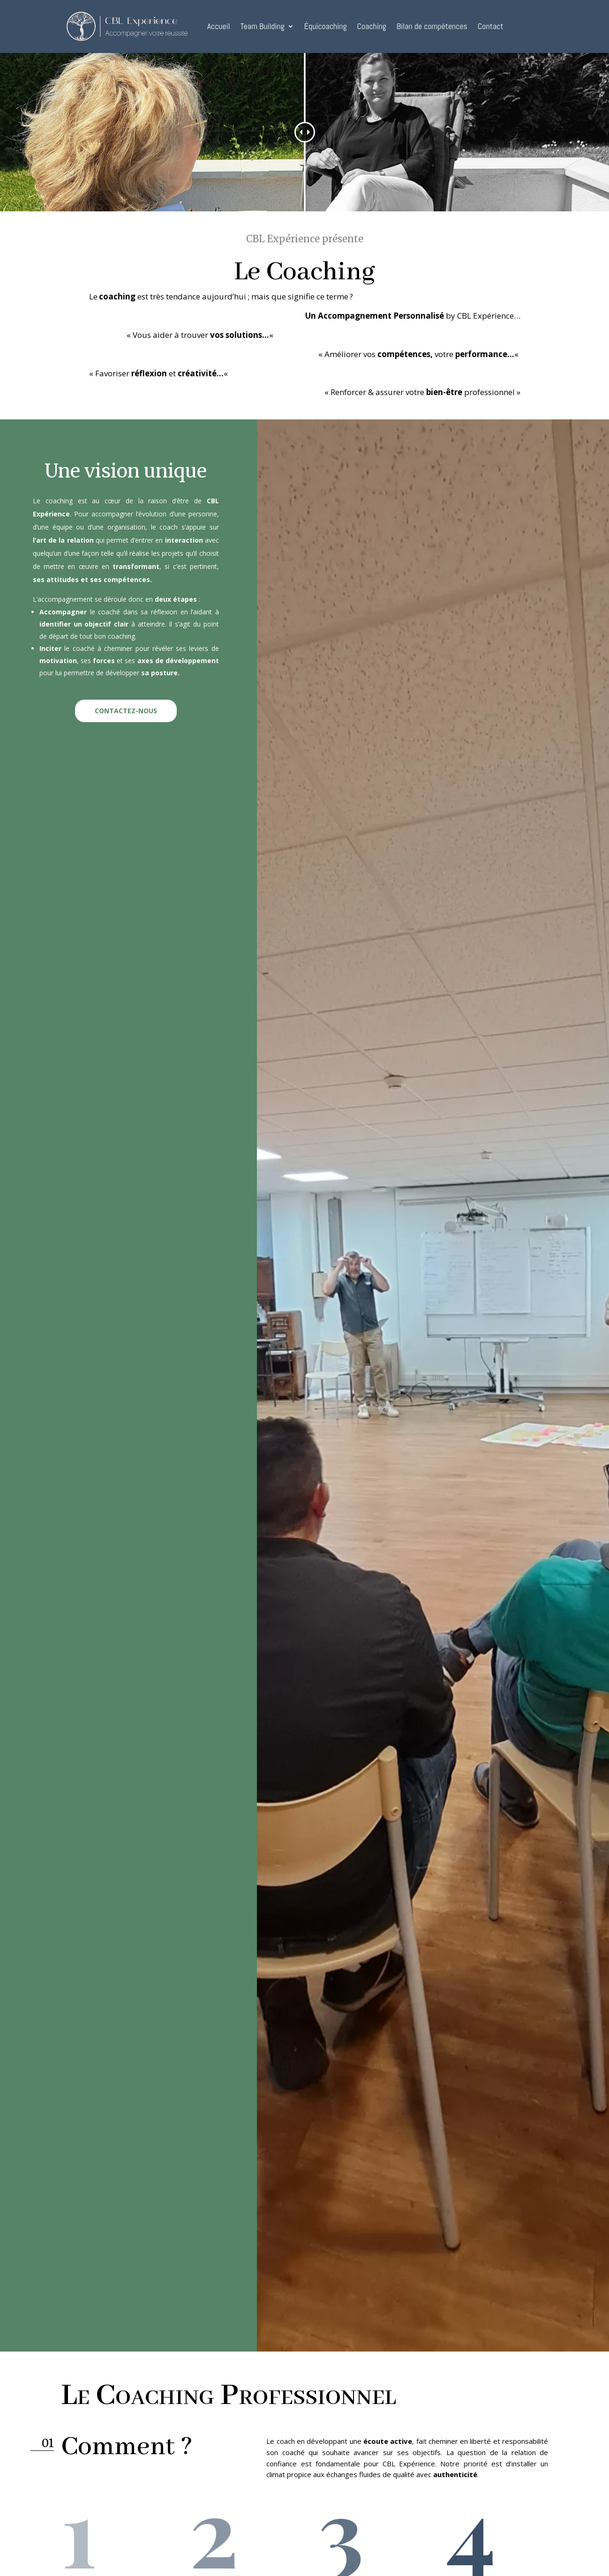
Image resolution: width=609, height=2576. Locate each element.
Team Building (263, 26)
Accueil (218, 26)
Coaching (371, 26)
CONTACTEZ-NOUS (126, 710)
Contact (491, 26)
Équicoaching (325, 26)
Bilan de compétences (432, 26)
